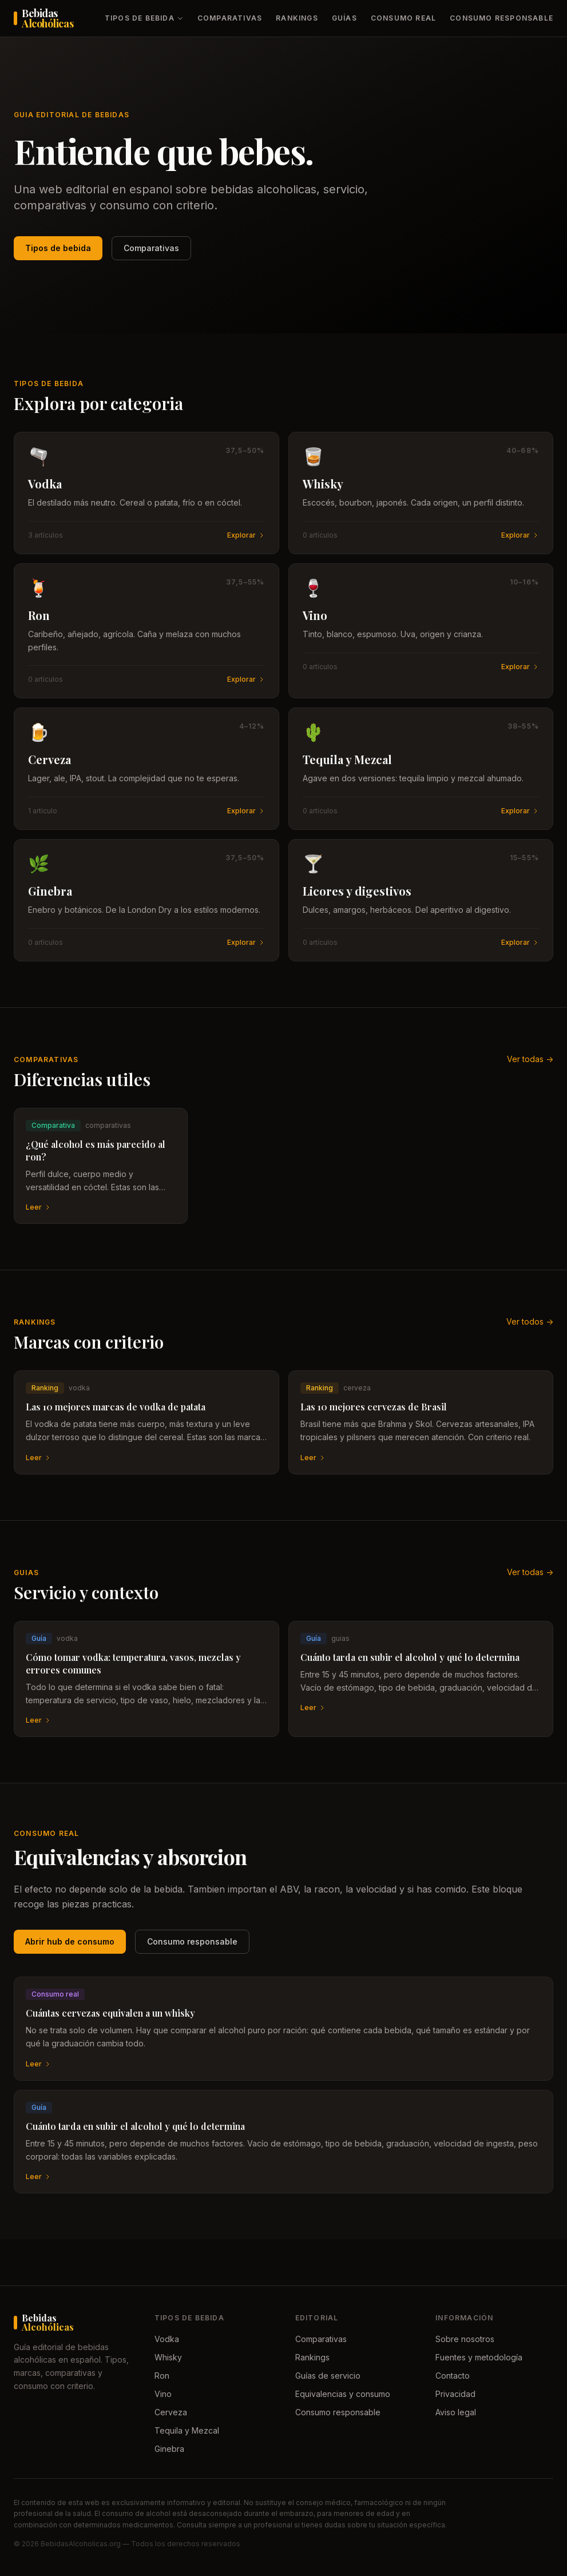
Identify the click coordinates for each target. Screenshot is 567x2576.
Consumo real (403, 18)
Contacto (452, 2375)
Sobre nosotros (464, 2339)
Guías (344, 18)
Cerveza (170, 2412)
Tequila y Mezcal (186, 2430)
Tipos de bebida (144, 18)
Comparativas (229, 18)
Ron (161, 2375)
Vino (163, 2394)
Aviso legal (455, 2412)
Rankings (297, 18)
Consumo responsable (501, 18)
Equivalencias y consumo (342, 2394)
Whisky (168, 2357)
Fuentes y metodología (478, 2357)
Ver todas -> (530, 1059)
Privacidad (455, 2394)
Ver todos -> (529, 1321)
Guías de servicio (327, 2375)
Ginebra (169, 2449)
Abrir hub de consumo (69, 1941)
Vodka (166, 2339)
